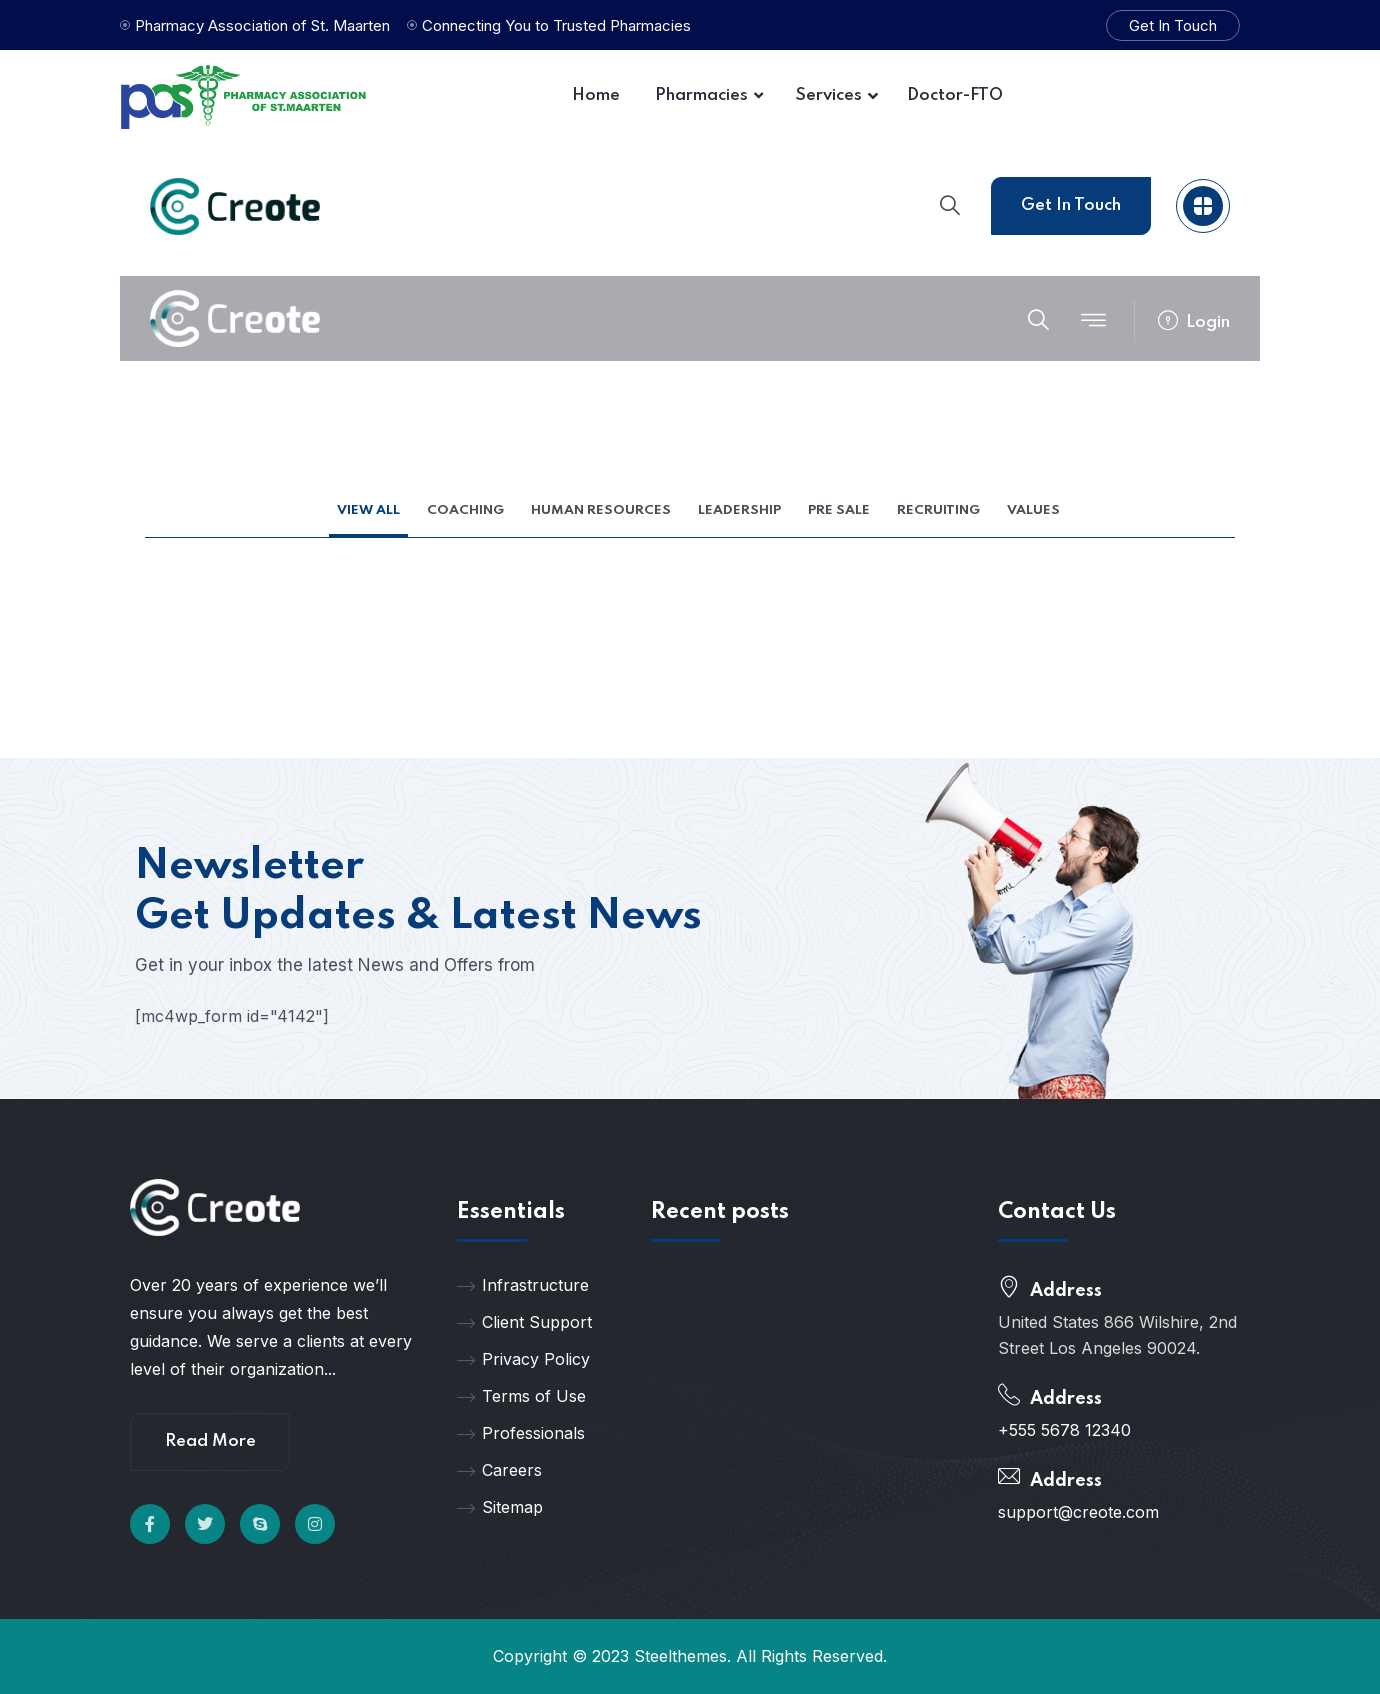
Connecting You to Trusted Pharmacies (556, 25)
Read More (210, 1441)
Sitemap (500, 1507)
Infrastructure (523, 1285)
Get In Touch (1173, 25)
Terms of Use (521, 1396)
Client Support (524, 1322)
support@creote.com (1078, 1512)
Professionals (521, 1433)
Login (1194, 322)
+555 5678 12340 (1064, 1430)
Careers (499, 1470)
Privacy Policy (523, 1359)
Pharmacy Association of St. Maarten (262, 25)
